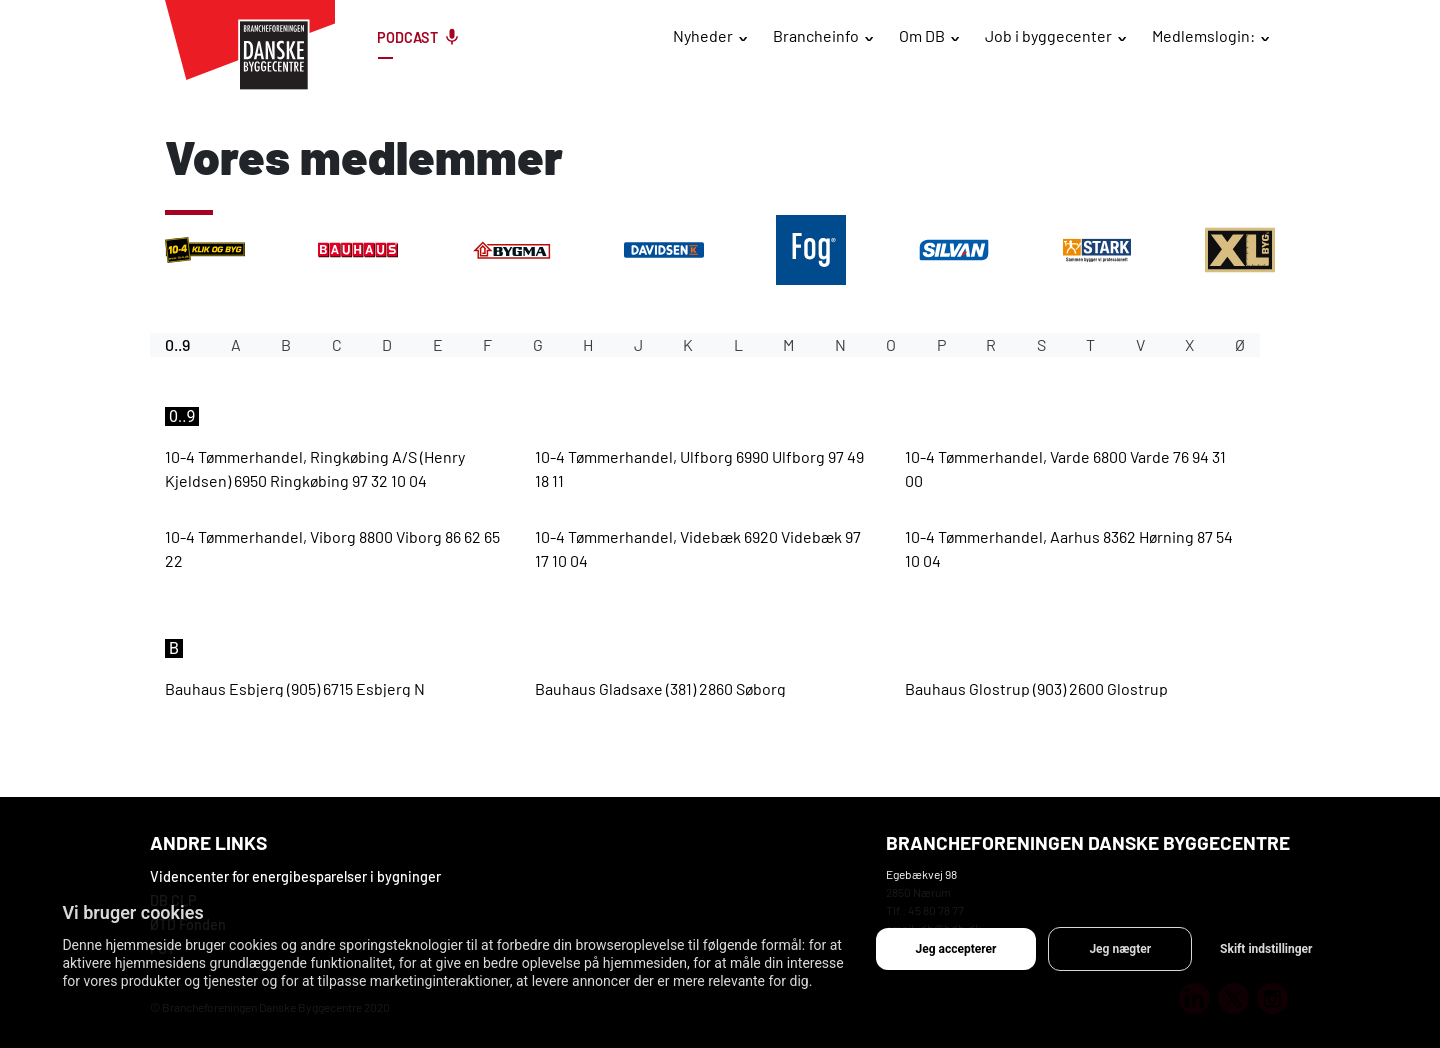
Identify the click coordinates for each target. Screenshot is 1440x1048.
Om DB (922, 35)
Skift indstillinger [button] (1266, 949)
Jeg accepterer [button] (956, 949)
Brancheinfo (816, 35)
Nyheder (703, 35)
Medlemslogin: (1203, 35)
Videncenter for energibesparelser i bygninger (295, 876)
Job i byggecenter (1048, 35)
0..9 (177, 344)
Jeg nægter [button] (1120, 949)
